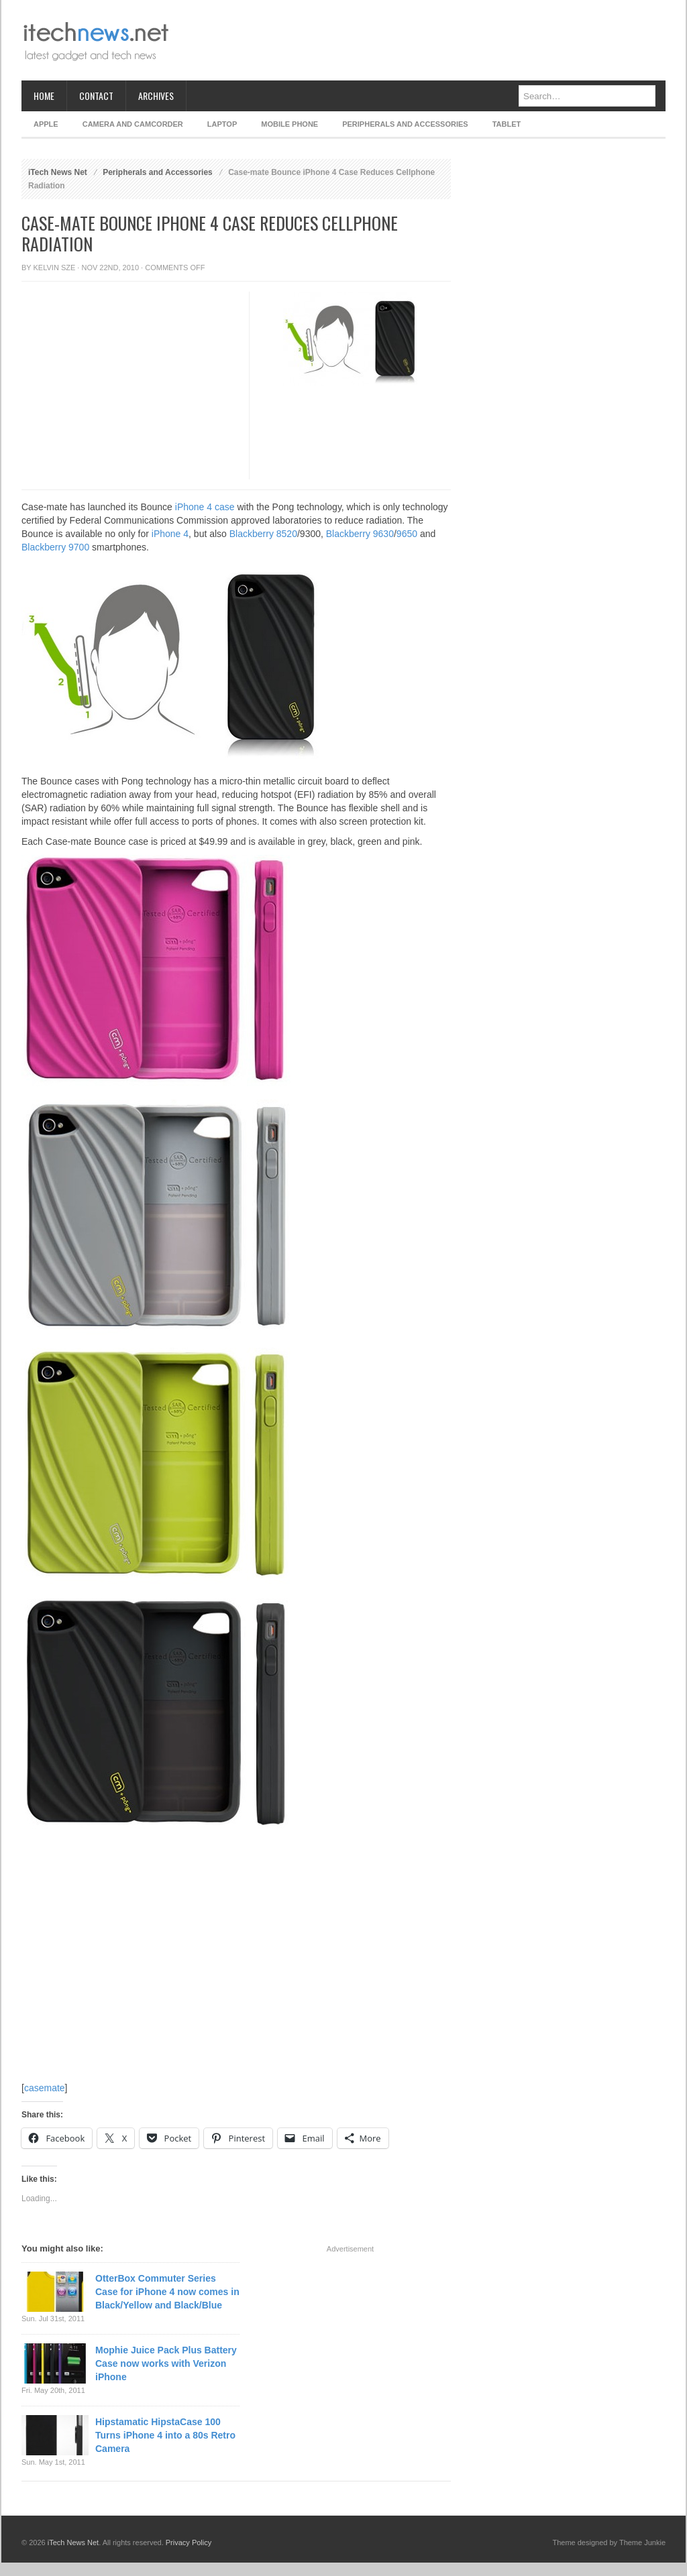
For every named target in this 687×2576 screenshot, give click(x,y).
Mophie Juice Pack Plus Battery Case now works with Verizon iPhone (166, 2363)
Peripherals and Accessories (405, 124)
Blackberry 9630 (360, 533)
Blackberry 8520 (263, 533)
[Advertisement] (421, 40)
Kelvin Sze (55, 268)
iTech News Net (57, 172)
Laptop (222, 124)
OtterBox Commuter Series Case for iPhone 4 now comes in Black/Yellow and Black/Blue (167, 2291)
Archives (156, 96)
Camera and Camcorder (133, 124)
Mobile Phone (289, 124)
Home (44, 96)
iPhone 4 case (205, 507)
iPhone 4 (170, 533)
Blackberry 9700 (55, 547)
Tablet (506, 124)
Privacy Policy (188, 2542)
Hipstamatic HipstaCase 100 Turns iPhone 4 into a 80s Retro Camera (165, 2435)
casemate (44, 2088)
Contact (96, 96)
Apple (46, 124)
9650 (407, 533)
